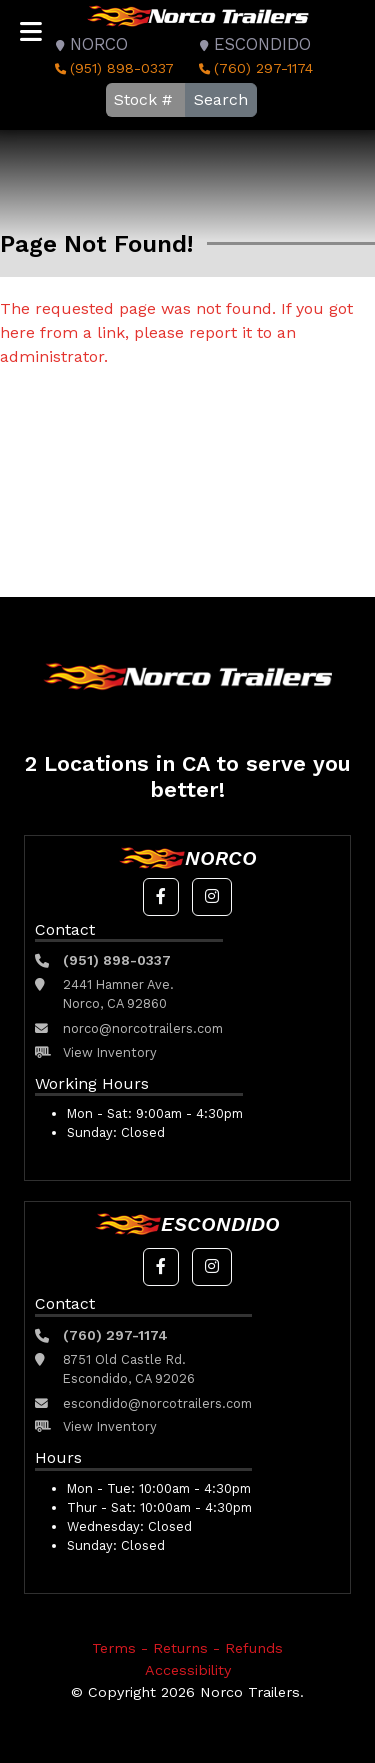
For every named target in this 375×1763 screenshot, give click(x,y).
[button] (161, 897)
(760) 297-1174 (253, 68)
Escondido (252, 44)
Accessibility (188, 1670)
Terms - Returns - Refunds (187, 1648)
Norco (89, 44)
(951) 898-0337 (112, 68)
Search (221, 99)
